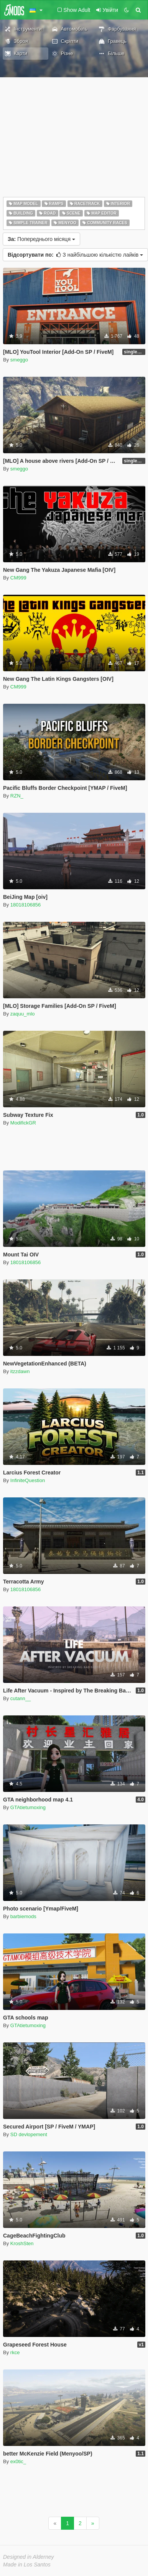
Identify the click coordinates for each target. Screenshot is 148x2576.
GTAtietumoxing (28, 1807)
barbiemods (23, 1916)
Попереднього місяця (41, 239)
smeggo (19, 360)
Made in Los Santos (27, 2564)
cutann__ (20, 1698)
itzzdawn (20, 1371)
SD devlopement (28, 2134)
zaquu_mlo (22, 1014)
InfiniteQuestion (27, 1480)
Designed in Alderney (28, 2557)
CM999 (18, 578)
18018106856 (25, 905)
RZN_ (16, 796)
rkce (15, 2352)
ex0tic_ (18, 2461)
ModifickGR (23, 1123)
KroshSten (22, 2243)
